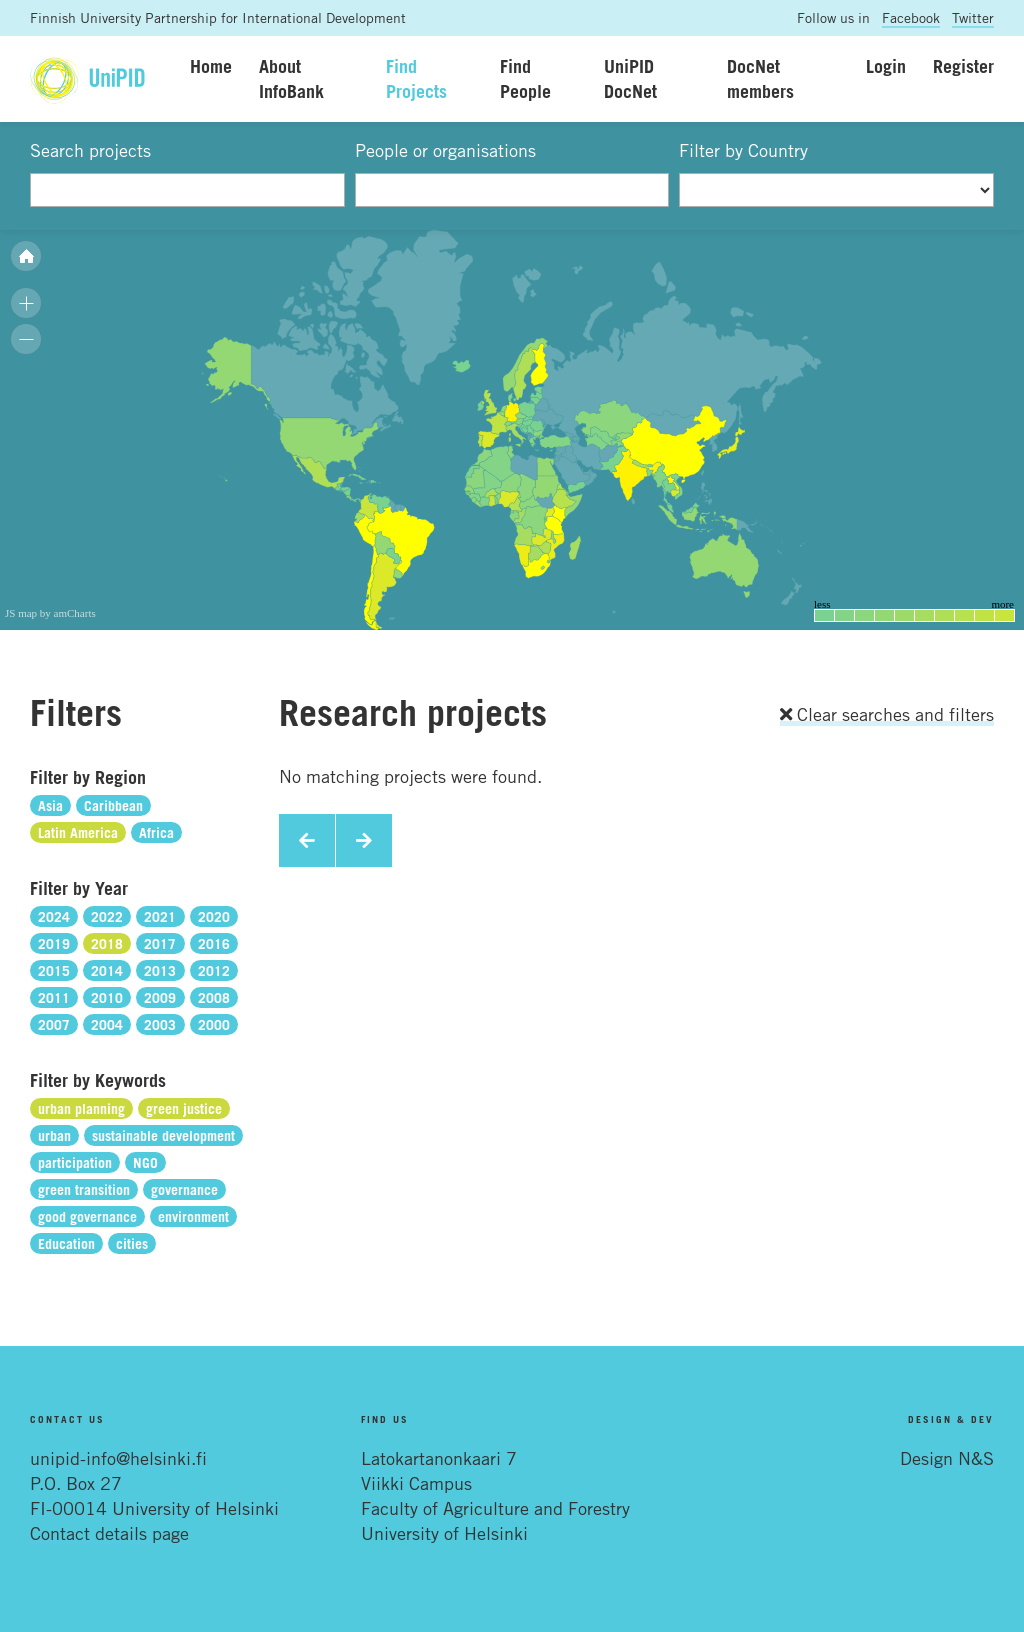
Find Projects (416, 78)
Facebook (911, 17)
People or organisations (445, 150)
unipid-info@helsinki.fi (118, 1458)
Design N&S (947, 1458)
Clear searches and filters (887, 714)
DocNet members (760, 78)
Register (963, 66)
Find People (525, 78)
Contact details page (109, 1533)
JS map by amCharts (50, 613)
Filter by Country (743, 150)
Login (886, 66)
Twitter (973, 17)
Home (211, 66)
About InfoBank (291, 78)
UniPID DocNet (630, 78)
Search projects (90, 150)
